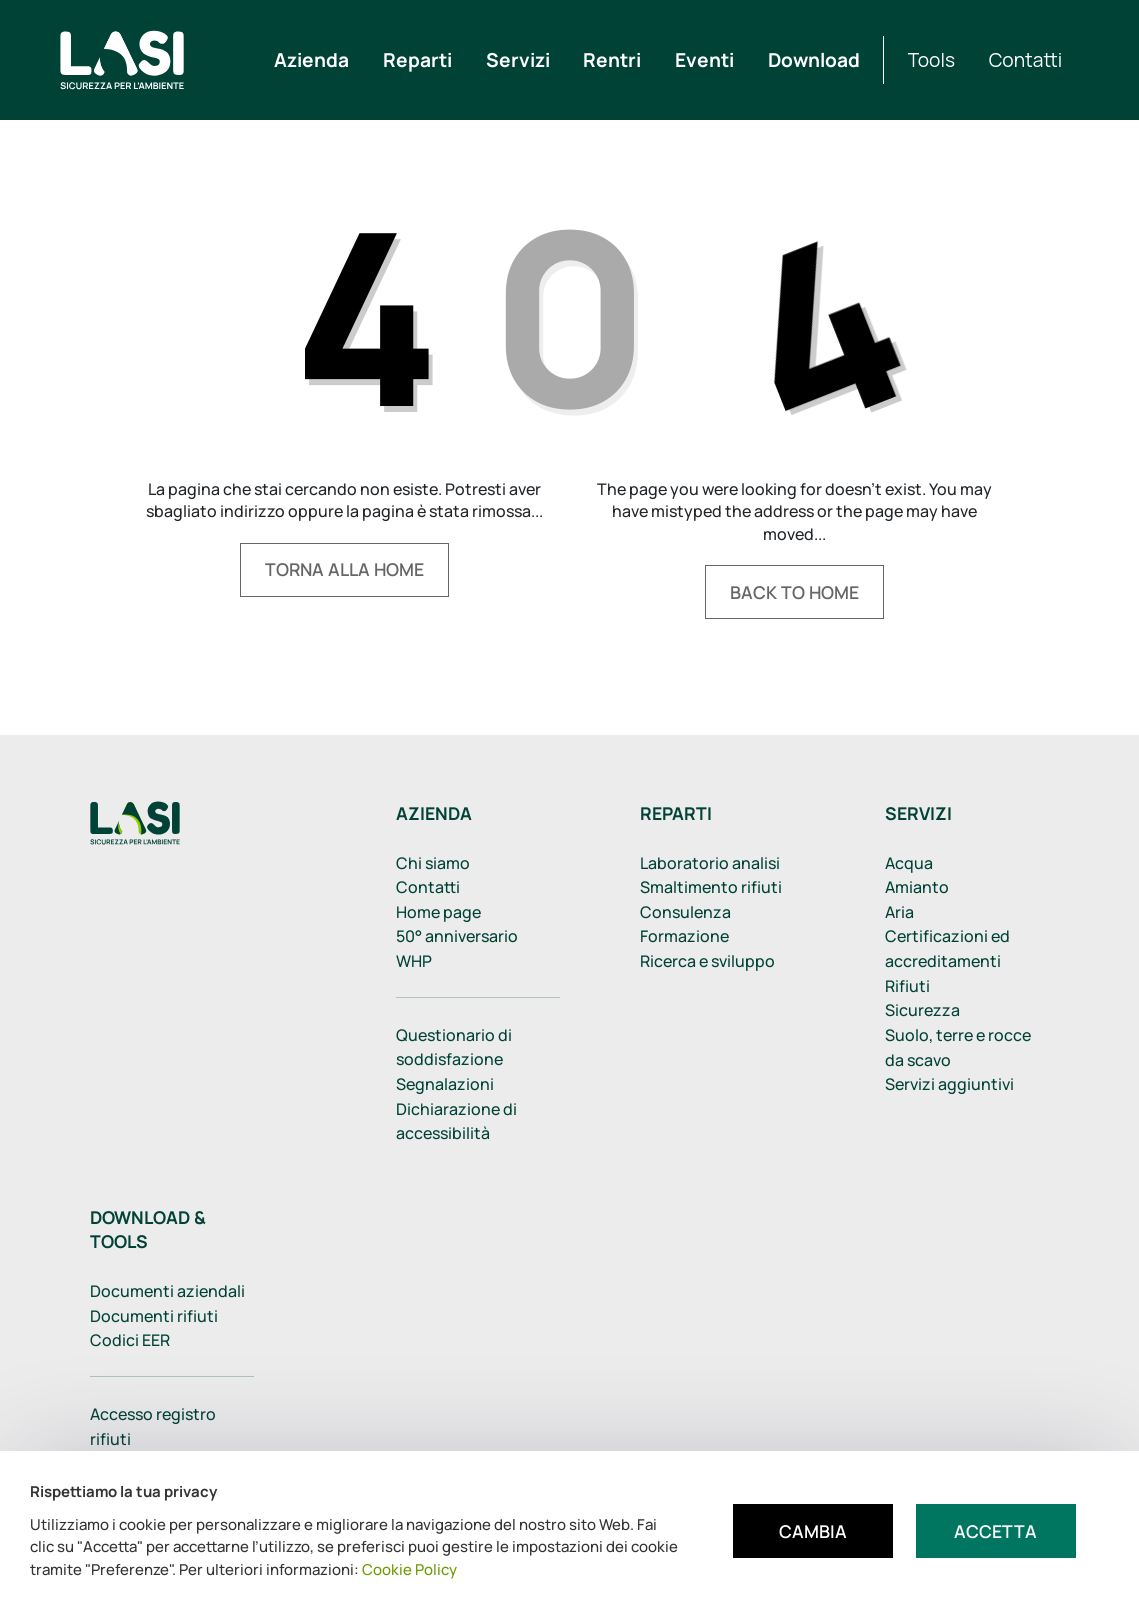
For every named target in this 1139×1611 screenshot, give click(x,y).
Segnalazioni (445, 1084)
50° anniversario (457, 936)
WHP (414, 961)
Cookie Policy (409, 1569)
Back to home (794, 592)
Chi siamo (433, 863)
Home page (438, 912)
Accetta (995, 1531)
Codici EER (130, 1340)
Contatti (428, 887)
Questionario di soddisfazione (454, 1047)
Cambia (813, 1531)
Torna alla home (344, 569)
